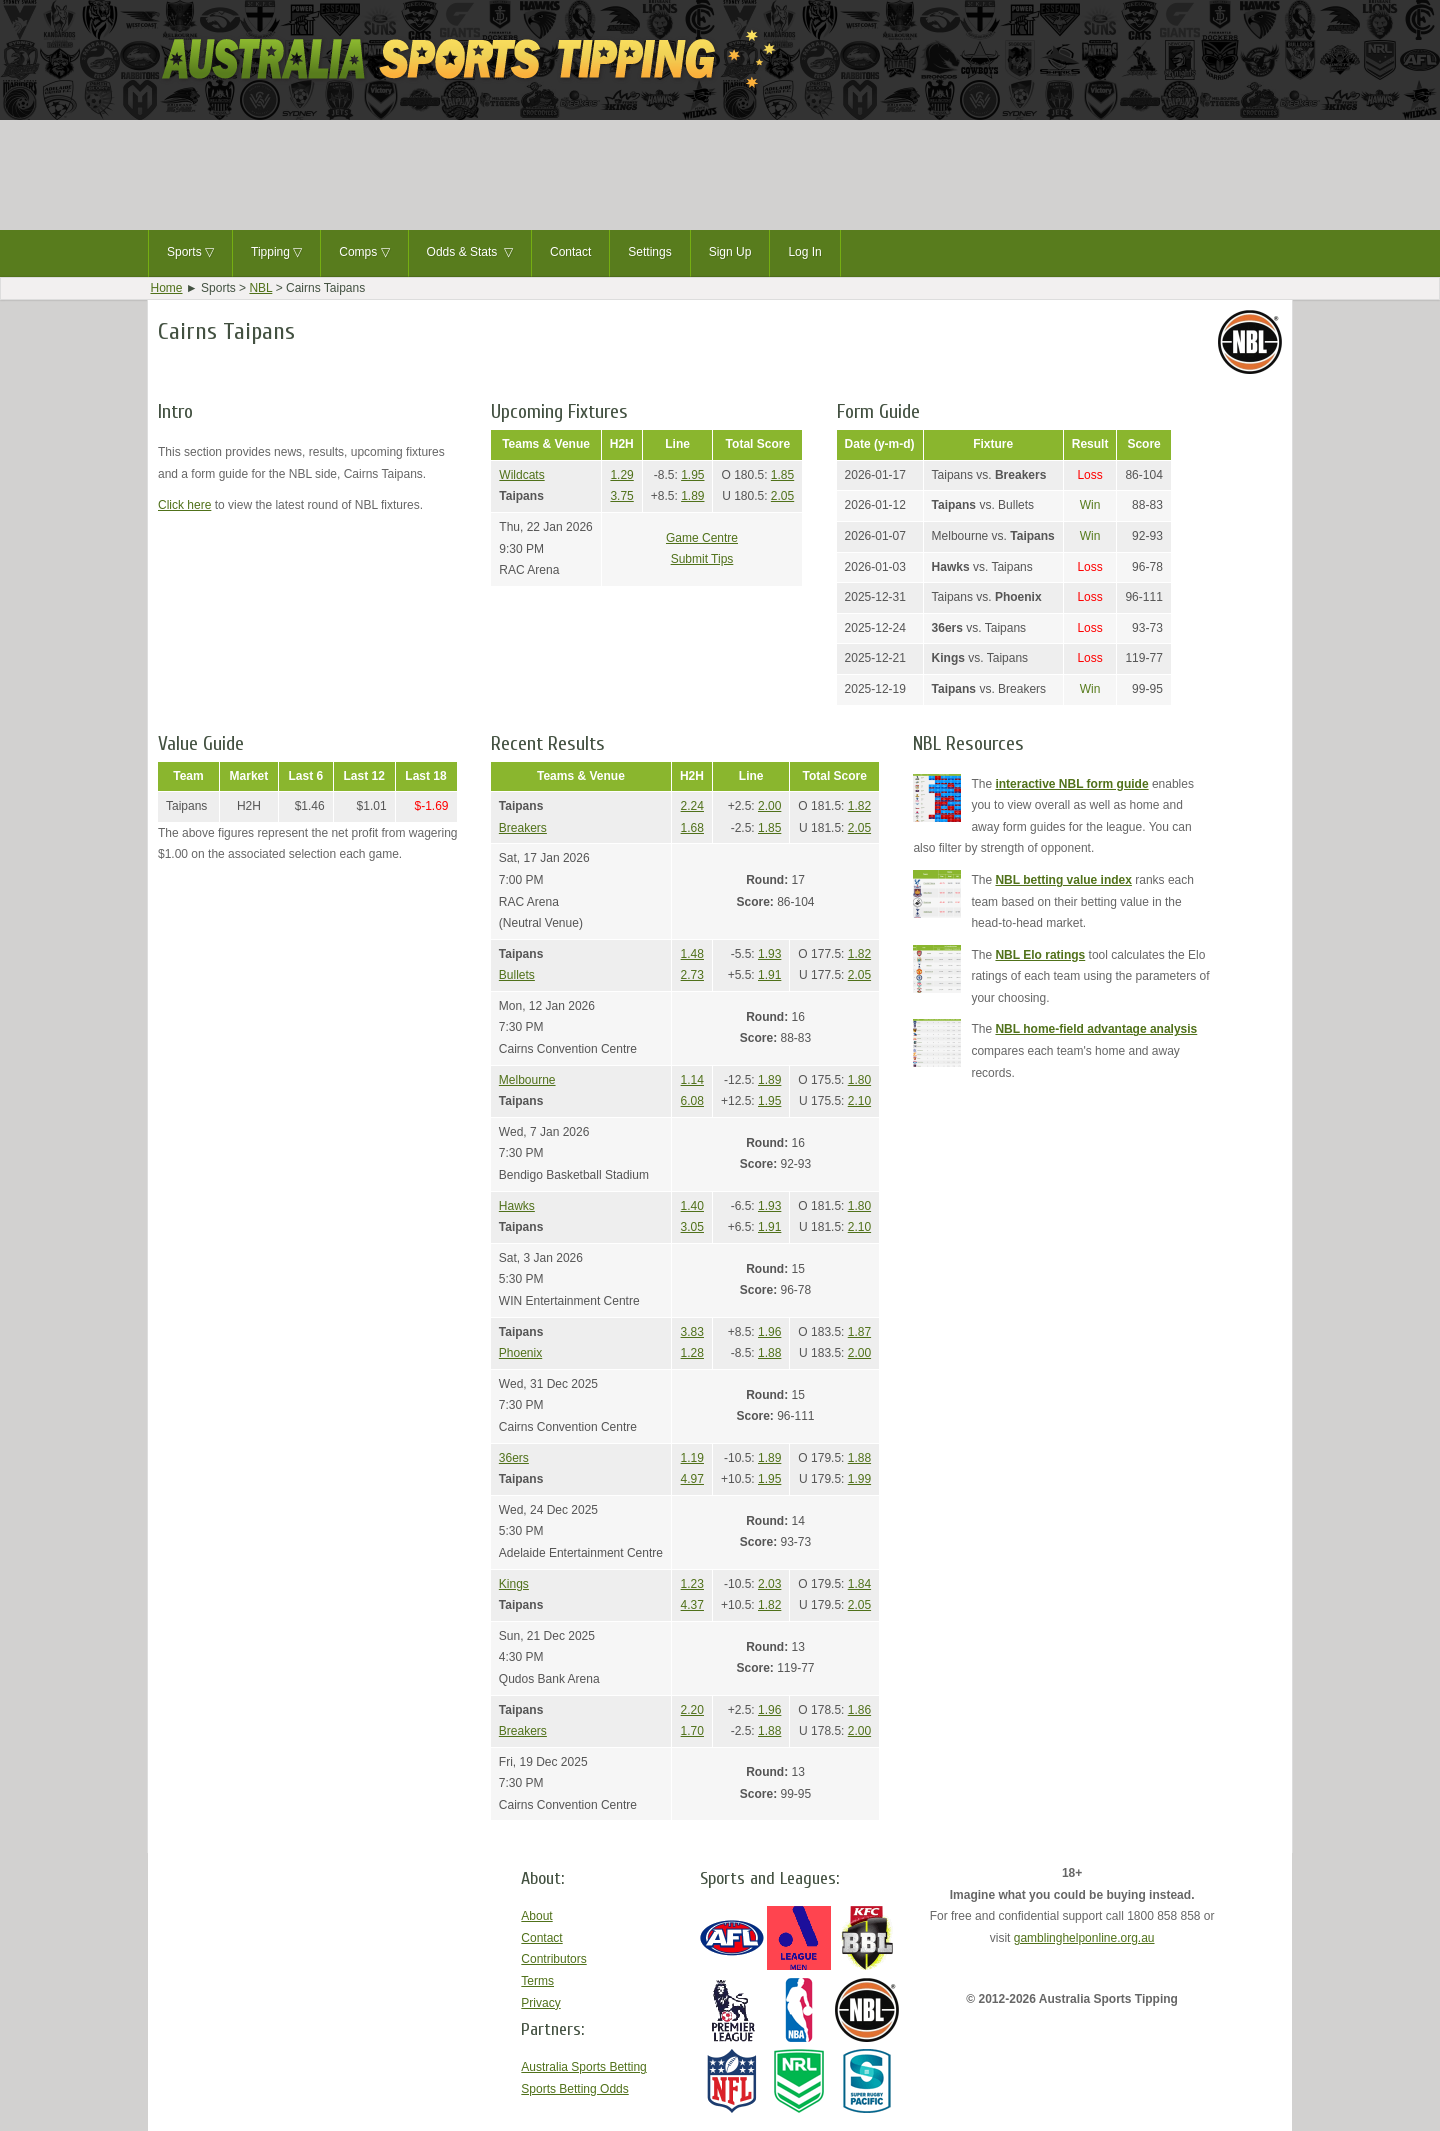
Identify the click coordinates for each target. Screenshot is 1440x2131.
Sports (190, 253)
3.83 (692, 1332)
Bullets (517, 975)
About (536, 1916)
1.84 (859, 1584)
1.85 (782, 475)
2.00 (769, 806)
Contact (570, 252)
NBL (260, 288)
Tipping (276, 253)
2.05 (782, 496)
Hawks (517, 1206)
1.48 (692, 954)
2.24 (692, 806)
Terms (537, 1981)
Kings (514, 1584)
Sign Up (730, 252)
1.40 (692, 1206)
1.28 (692, 1353)
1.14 (692, 1080)
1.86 (859, 1710)
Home (167, 288)
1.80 (859, 1080)
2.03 (769, 1584)
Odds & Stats (470, 253)
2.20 (692, 1710)
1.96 (769, 1332)
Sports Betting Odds (574, 2089)
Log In (804, 252)
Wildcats (521, 475)
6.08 (692, 1101)
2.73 (692, 975)
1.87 (859, 1332)
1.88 (769, 1353)
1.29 (621, 475)
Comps (364, 253)
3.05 (692, 1227)
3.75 (621, 496)
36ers (514, 1458)
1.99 (859, 1479)
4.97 (692, 1479)
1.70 (692, 1731)
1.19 (692, 1458)
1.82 (859, 806)
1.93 (769, 954)
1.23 (692, 1584)
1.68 (692, 828)
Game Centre (702, 538)
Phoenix (520, 1353)
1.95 (692, 475)
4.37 (692, 1605)
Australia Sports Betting (583, 2067)
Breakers (523, 828)
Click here (184, 505)
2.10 (859, 1101)
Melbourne (527, 1080)
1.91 (769, 975)
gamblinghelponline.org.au (1084, 1938)
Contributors (553, 1959)
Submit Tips (702, 559)
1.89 (692, 496)
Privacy (540, 2003)
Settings (649, 252)
